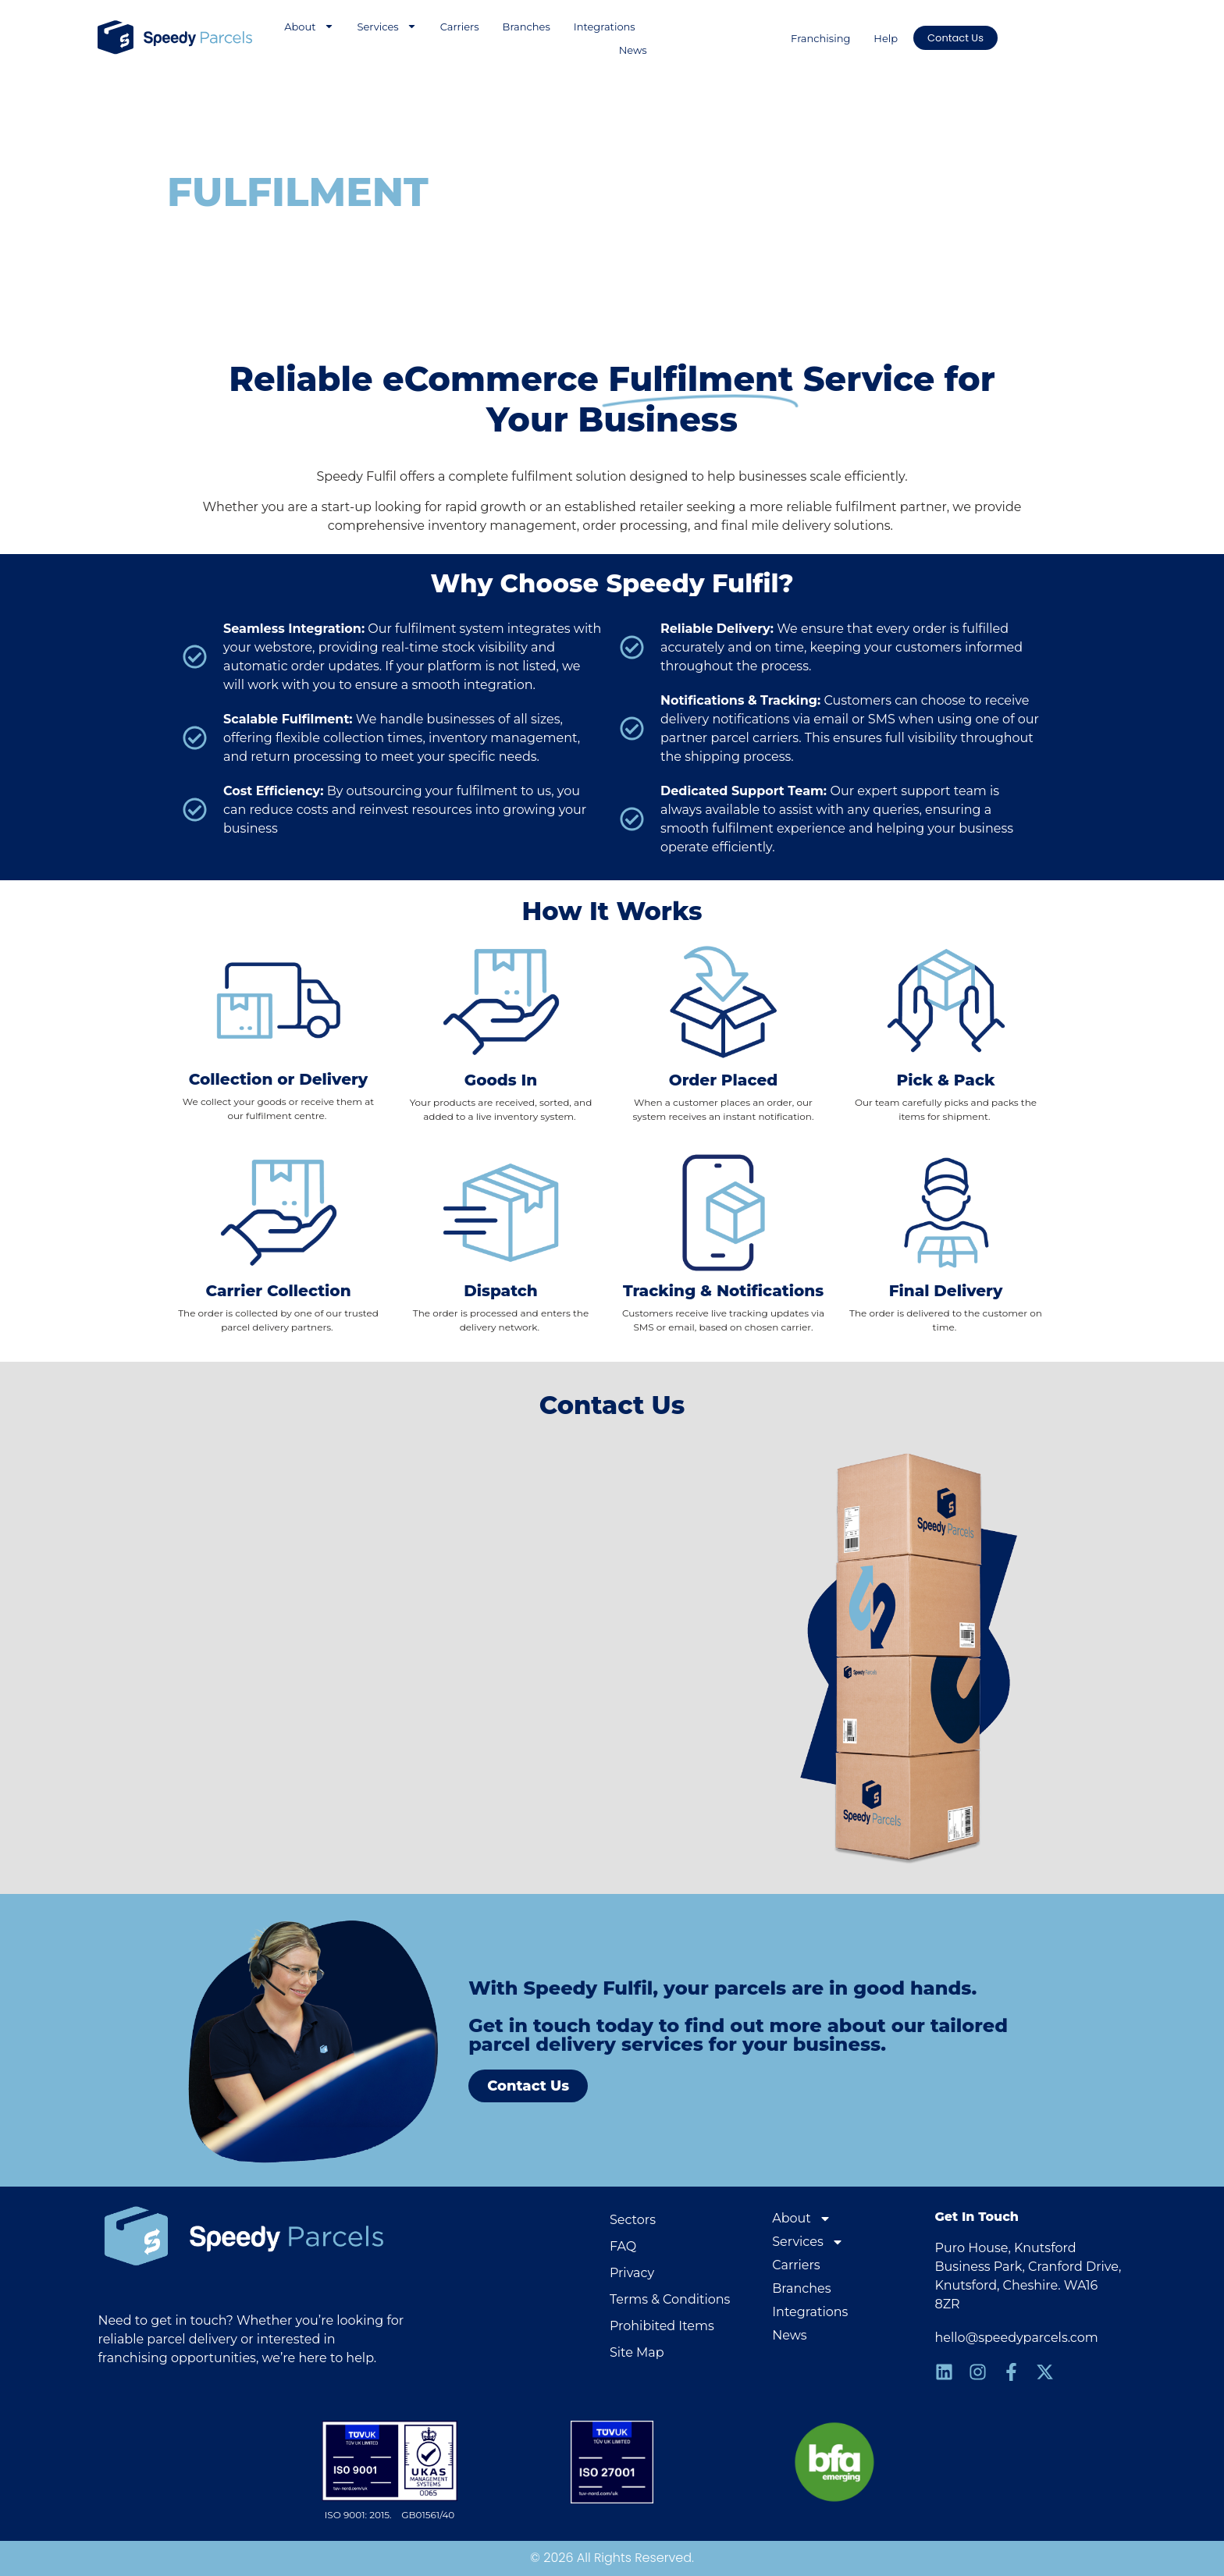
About (308, 26)
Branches (526, 26)
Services (387, 26)
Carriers (459, 26)
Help (886, 38)
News (633, 50)
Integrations (604, 26)
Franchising (820, 38)
